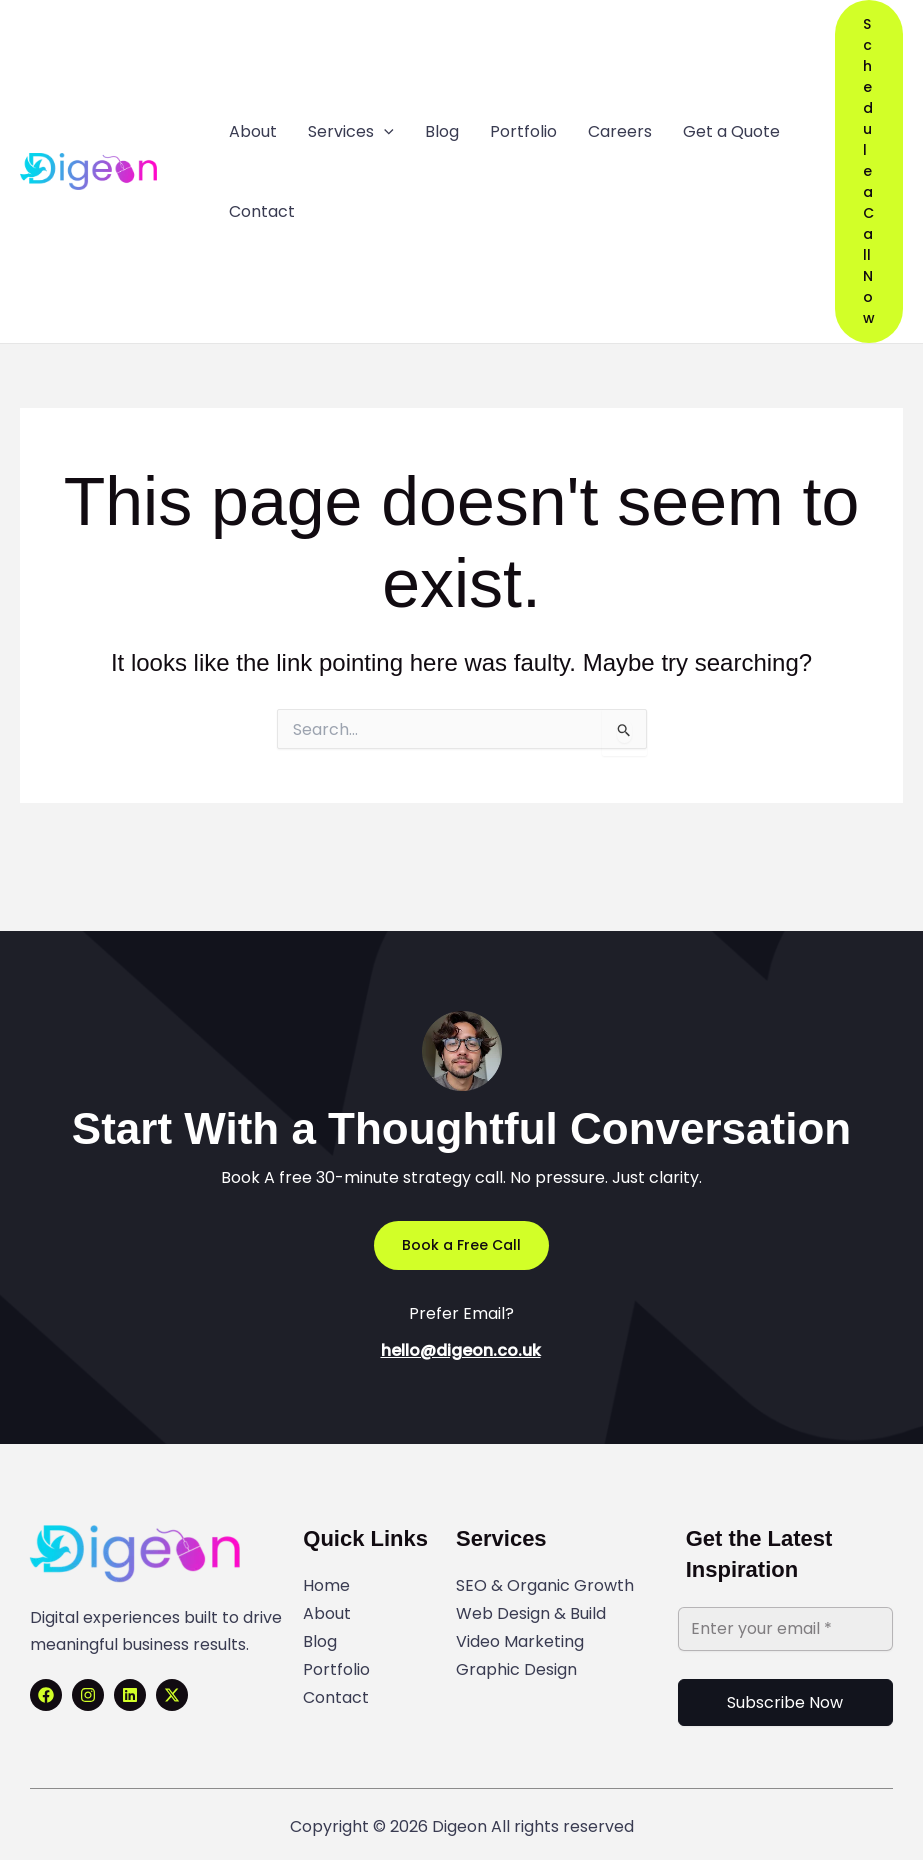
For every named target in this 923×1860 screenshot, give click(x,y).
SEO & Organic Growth (545, 1585)
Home (326, 1585)
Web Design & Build (531, 1613)
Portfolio (336, 1669)
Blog (320, 1641)
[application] (384, 132)
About (327, 1613)
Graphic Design (516, 1669)
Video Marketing (520, 1641)
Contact (336, 1697)
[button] (869, 171)
